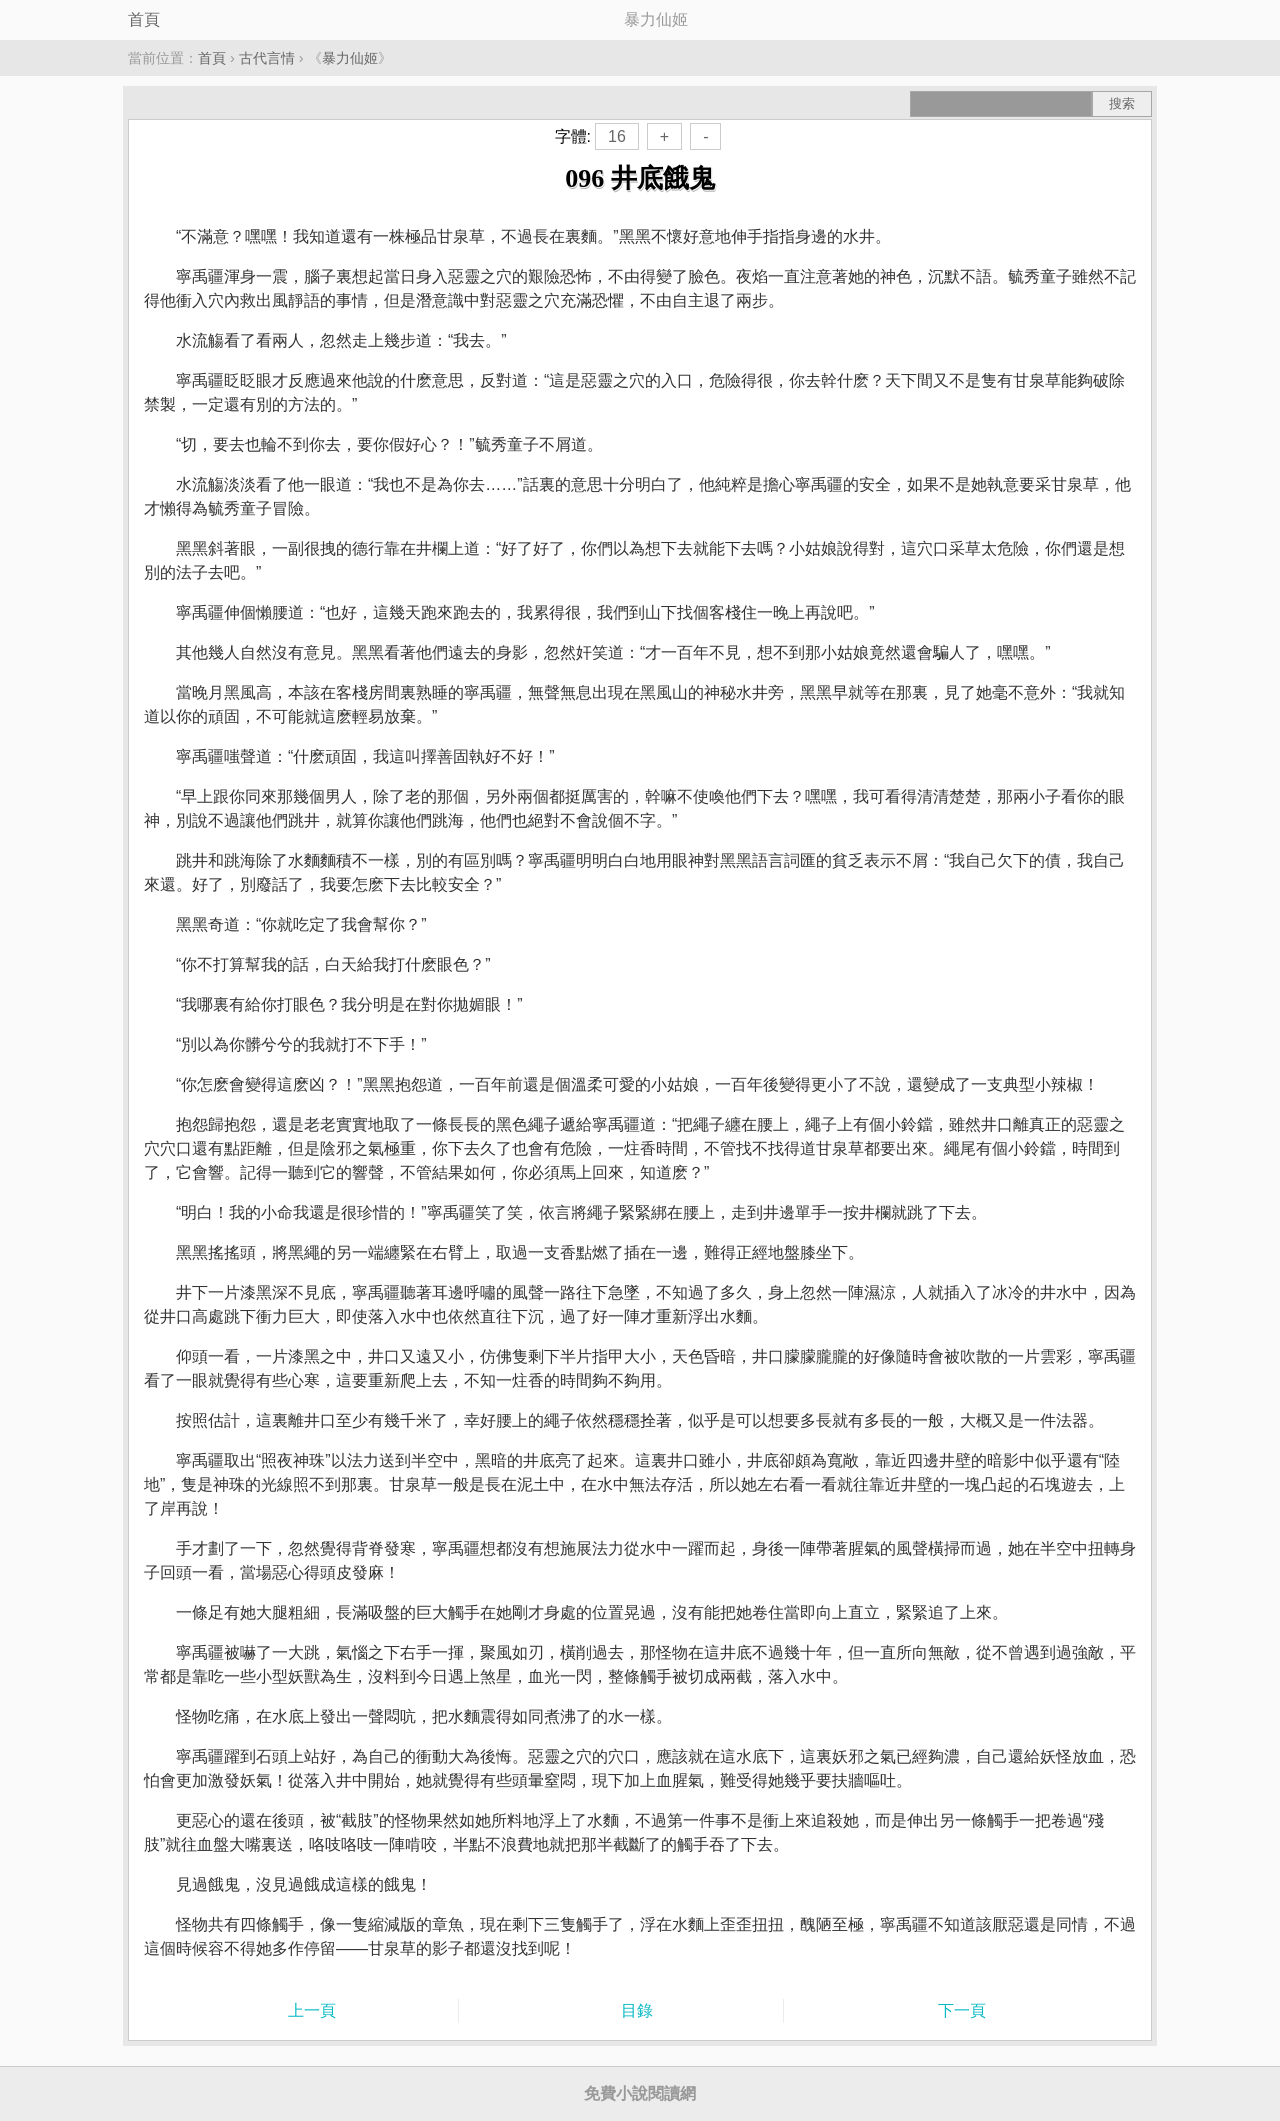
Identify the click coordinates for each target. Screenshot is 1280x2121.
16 (617, 136)
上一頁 (312, 2010)
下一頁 (962, 2010)
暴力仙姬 (350, 58)
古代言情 (267, 58)
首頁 (144, 19)
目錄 (637, 2010)
